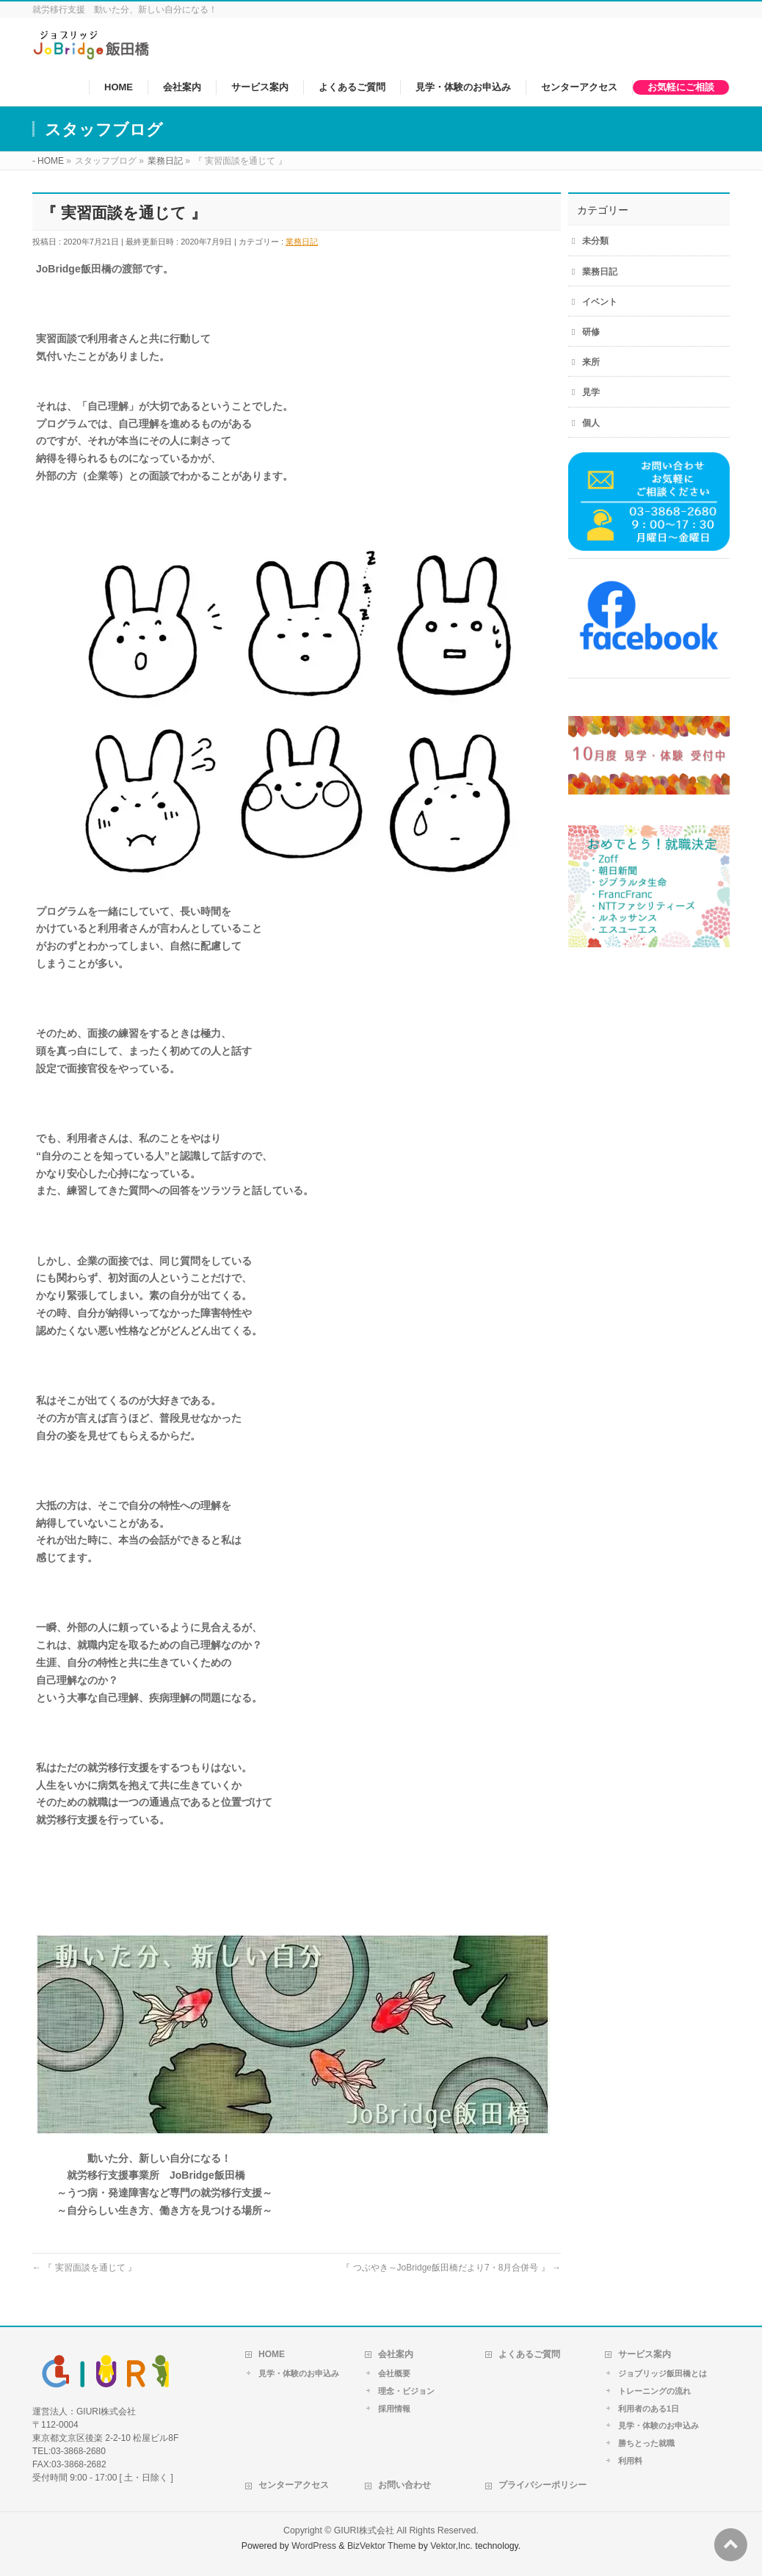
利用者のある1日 (648, 2408)
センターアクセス (293, 2485)
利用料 (630, 2460)
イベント (599, 302)
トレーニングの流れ (654, 2391)
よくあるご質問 (529, 2354)
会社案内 (395, 2354)
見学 (591, 392)
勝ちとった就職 (646, 2443)
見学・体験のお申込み (298, 2373)
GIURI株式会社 (364, 2530)
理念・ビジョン (406, 2391)
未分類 (595, 241)
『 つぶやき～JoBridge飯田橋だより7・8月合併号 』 (451, 2267)
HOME (271, 2354)
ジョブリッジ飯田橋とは (662, 2373)
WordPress (313, 2546)
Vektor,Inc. (451, 2546)
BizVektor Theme (381, 2546)
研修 (591, 332)
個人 (591, 423)
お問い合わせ (404, 2485)
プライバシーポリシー (542, 2485)
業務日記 (302, 241)
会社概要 (394, 2373)
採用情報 (394, 2408)
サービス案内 (644, 2354)
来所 (591, 362)
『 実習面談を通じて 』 (84, 2267)
